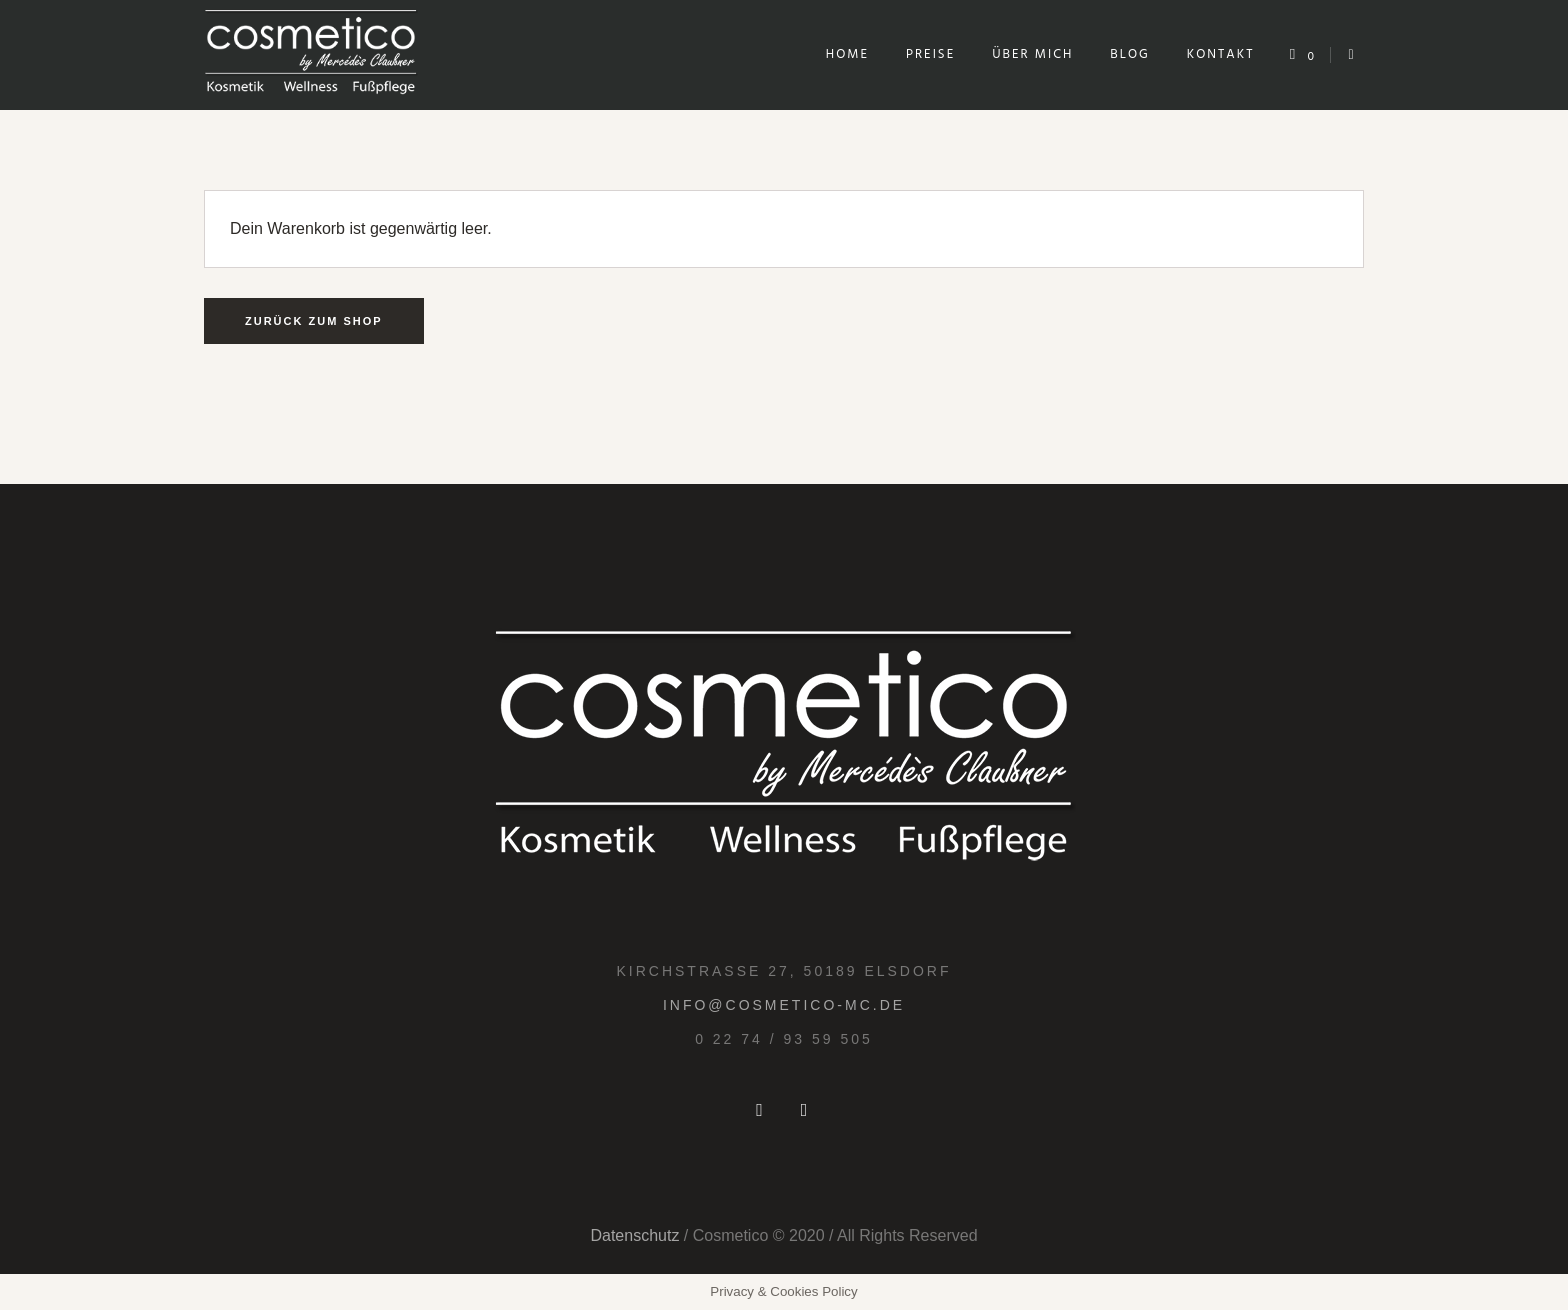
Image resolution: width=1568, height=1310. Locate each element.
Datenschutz (634, 1235)
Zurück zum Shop (314, 321)
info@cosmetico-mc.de (784, 1005)
